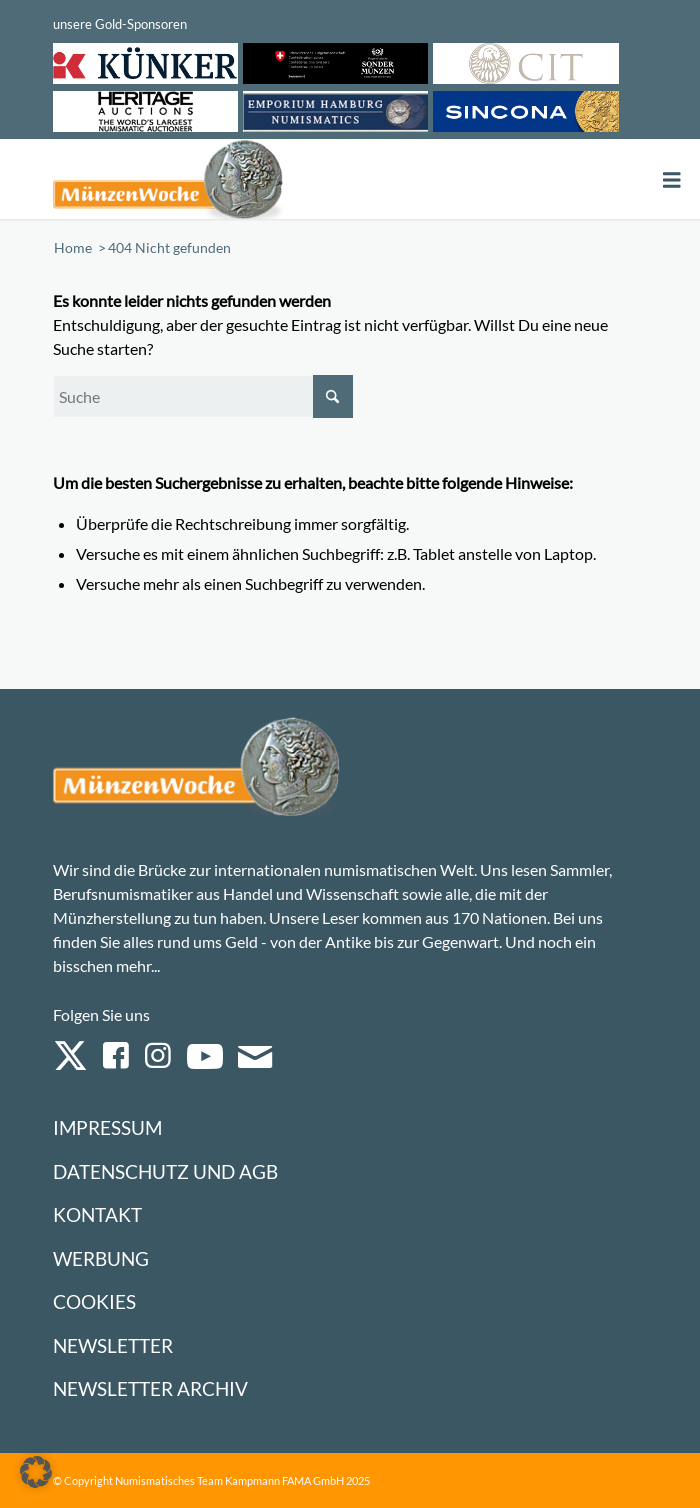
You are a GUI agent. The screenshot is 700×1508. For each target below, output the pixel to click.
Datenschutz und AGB (165, 1171)
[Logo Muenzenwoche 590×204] (231, 179)
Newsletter (113, 1345)
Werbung (101, 1258)
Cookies (94, 1301)
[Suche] (203, 396)
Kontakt (97, 1214)
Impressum (107, 1127)
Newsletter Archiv (150, 1388)
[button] (36, 1472)
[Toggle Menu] (672, 180)
